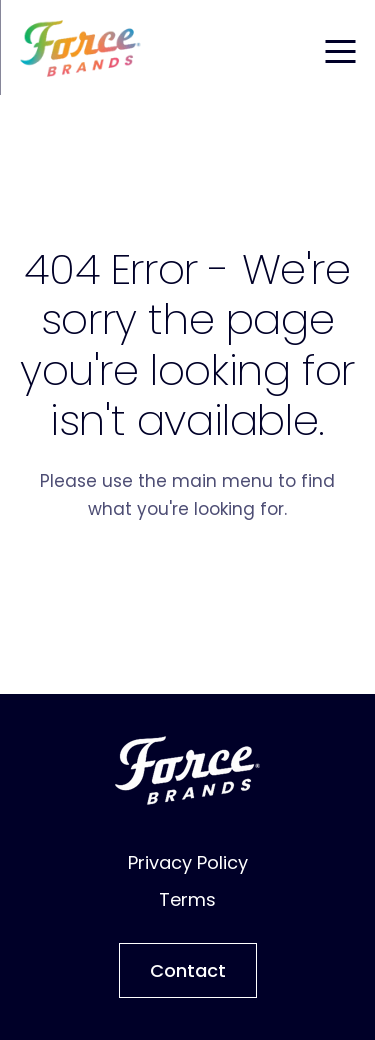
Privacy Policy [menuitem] (188, 862)
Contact (188, 970)
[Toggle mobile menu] (340, 48)
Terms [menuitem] (187, 899)
